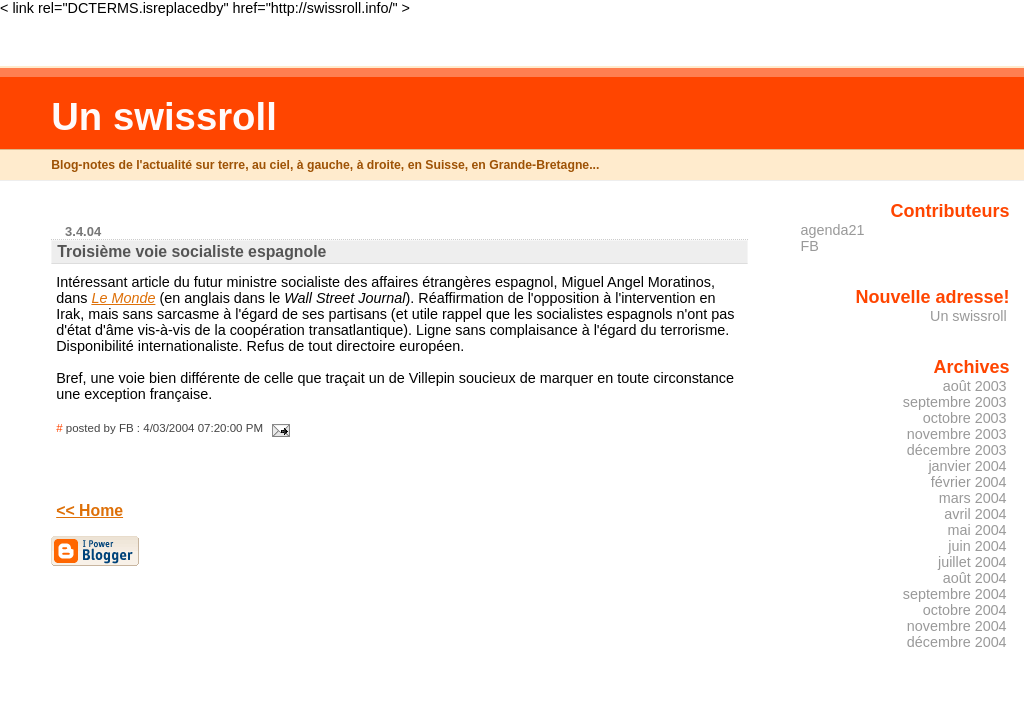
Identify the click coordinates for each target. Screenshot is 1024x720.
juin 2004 (977, 546)
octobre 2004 (965, 610)
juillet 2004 (972, 562)
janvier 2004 (967, 466)
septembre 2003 (955, 402)
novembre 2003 (957, 434)
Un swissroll (164, 116)
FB (810, 246)
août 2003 (975, 386)
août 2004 (975, 578)
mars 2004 (973, 498)
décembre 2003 (957, 450)
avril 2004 (975, 514)
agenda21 (833, 230)
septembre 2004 (955, 594)
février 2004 (969, 482)
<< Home (89, 510)
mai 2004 (977, 530)
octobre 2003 (965, 418)
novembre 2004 (957, 626)
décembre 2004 (957, 642)
